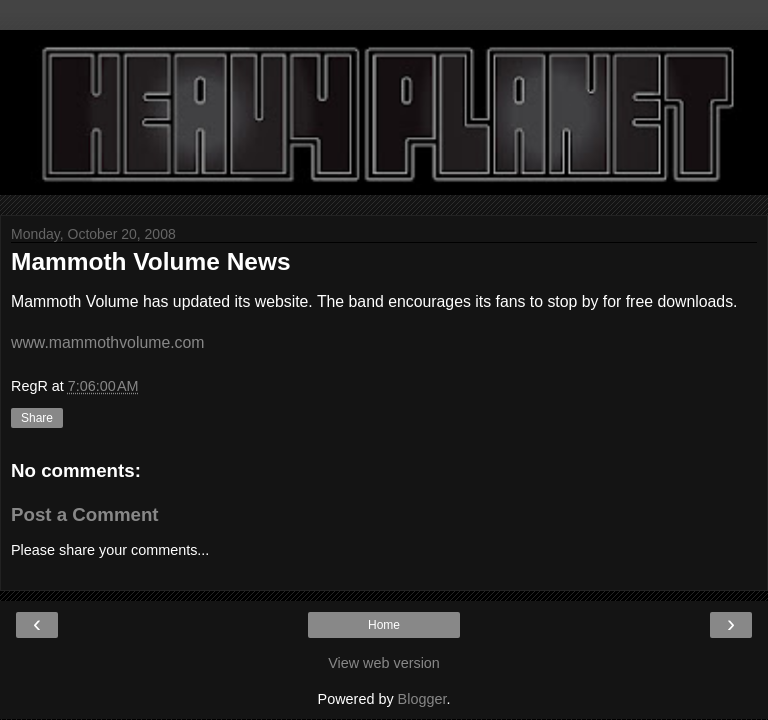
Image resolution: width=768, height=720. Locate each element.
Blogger (422, 699)
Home (384, 625)
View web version (384, 663)
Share (37, 418)
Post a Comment (85, 514)
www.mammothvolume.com (108, 342)
